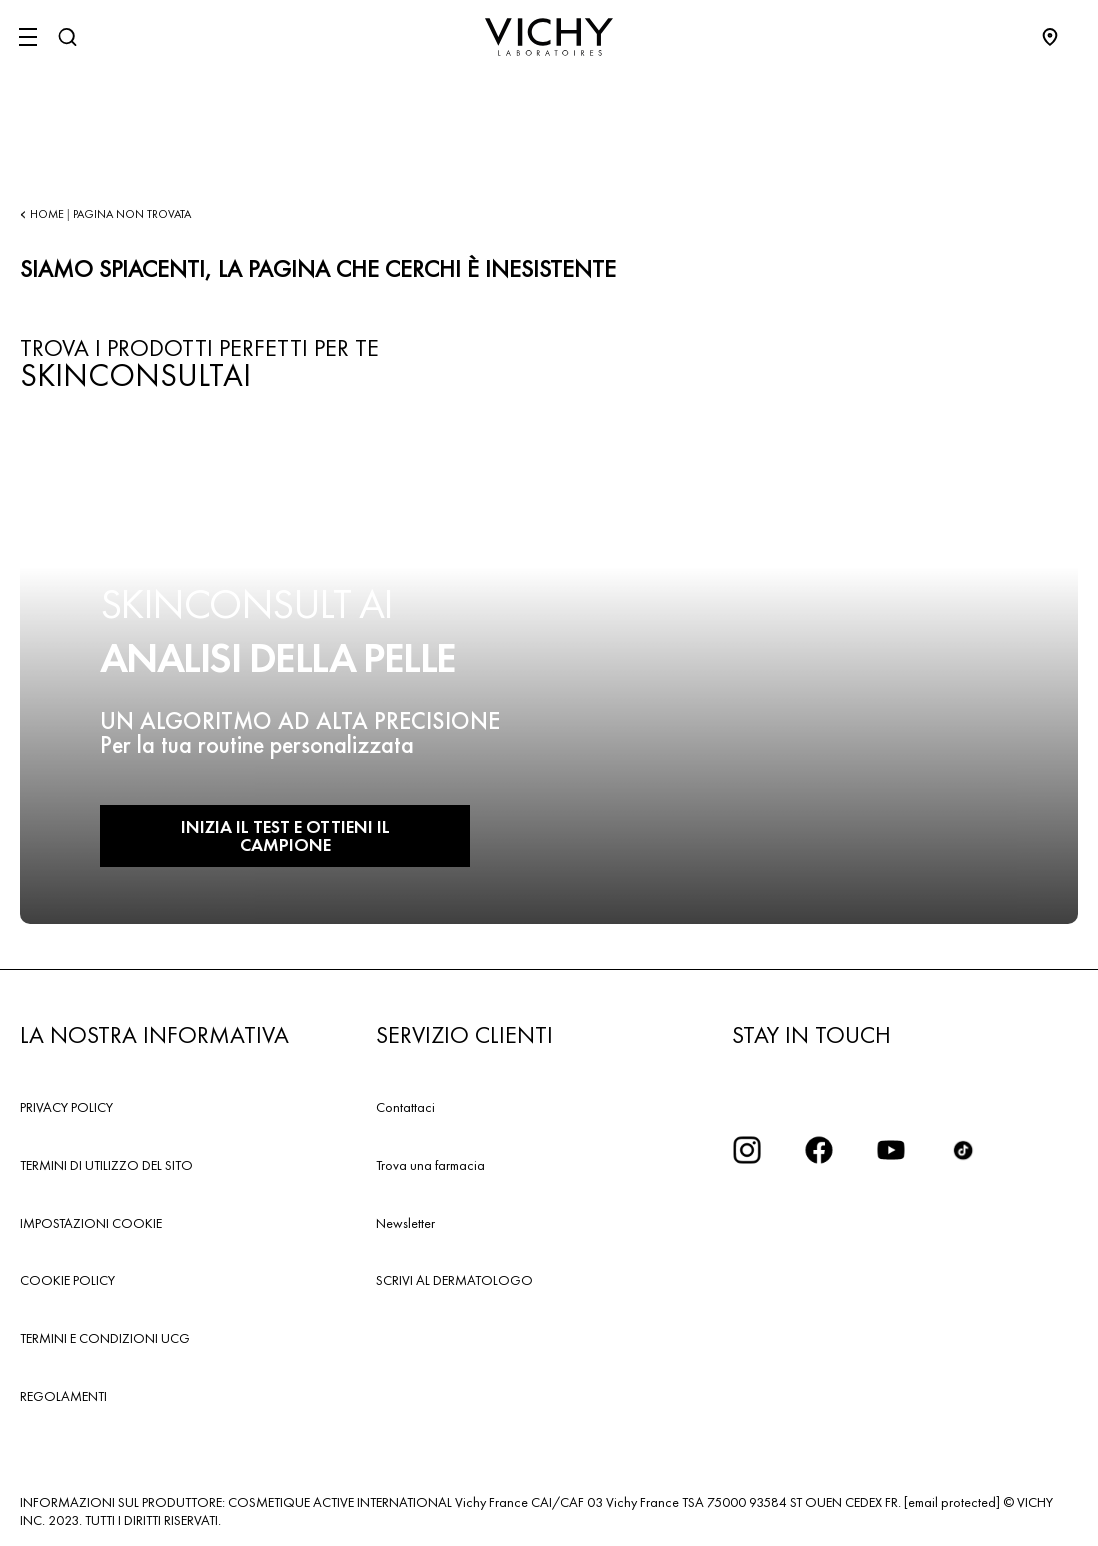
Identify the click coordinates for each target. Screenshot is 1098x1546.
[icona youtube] (891, 1150)
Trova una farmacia (430, 1165)
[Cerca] (67, 37)
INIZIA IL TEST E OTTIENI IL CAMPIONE (285, 835)
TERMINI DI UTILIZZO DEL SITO (106, 1165)
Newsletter (405, 1223)
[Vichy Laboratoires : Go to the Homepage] (549, 37)
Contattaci (405, 1107)
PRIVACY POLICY (66, 1107)
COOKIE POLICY (67, 1280)
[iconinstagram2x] (747, 1150)
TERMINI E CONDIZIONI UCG (105, 1338)
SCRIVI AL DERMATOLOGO (454, 1280)
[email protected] (952, 1502)
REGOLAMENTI (63, 1396)
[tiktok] (963, 1150)
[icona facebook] (819, 1150)
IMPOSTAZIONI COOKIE (91, 1223)
